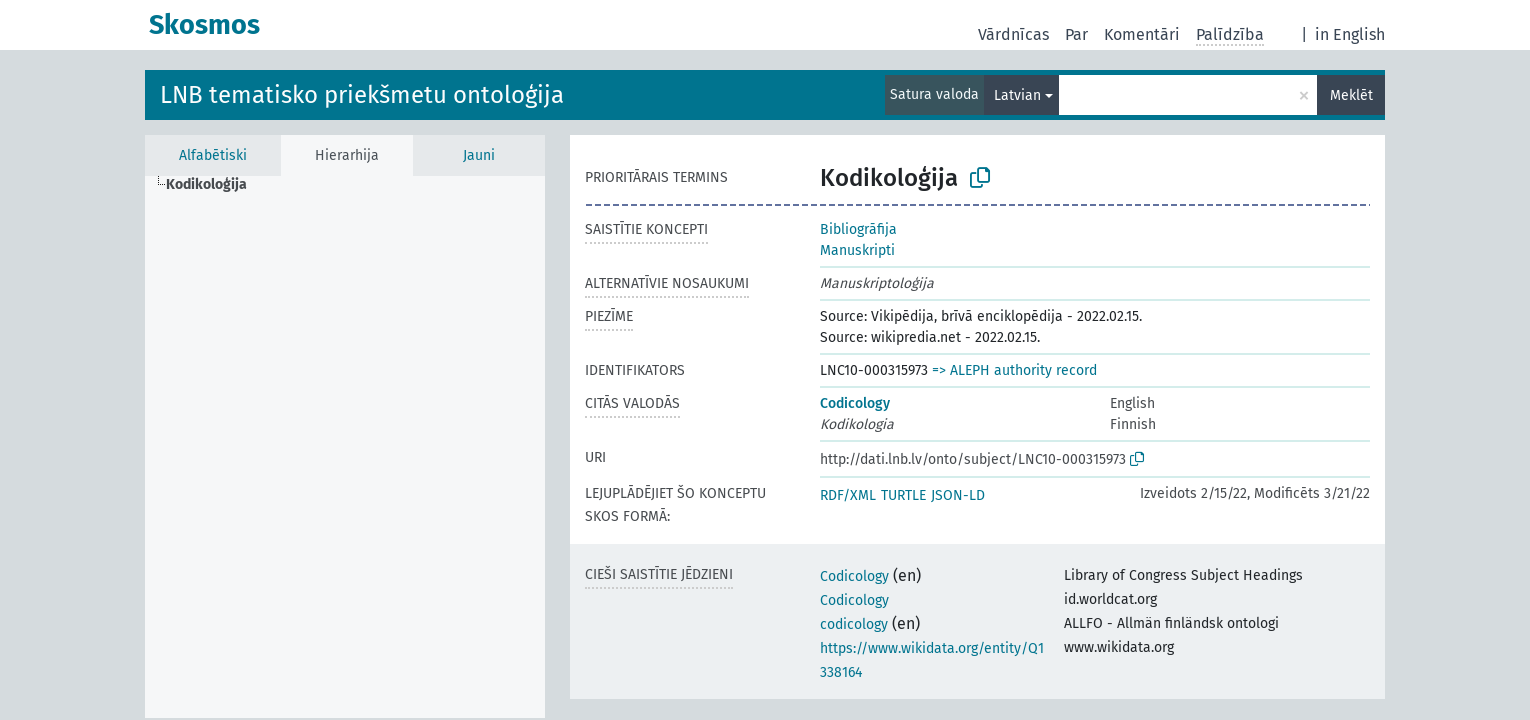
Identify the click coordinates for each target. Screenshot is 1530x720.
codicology (854, 624)
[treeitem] (215, 185)
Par (1076, 34)
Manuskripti (857, 250)
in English (1350, 34)
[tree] (345, 447)
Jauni (479, 155)
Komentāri (1142, 34)
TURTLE (903, 495)
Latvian (1017, 95)
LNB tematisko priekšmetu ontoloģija (362, 95)
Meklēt (1351, 95)
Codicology (855, 403)
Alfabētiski (213, 155)
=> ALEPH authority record (1014, 370)
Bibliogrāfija (858, 229)
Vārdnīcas (1013, 34)
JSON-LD (958, 495)
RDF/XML (848, 495)
